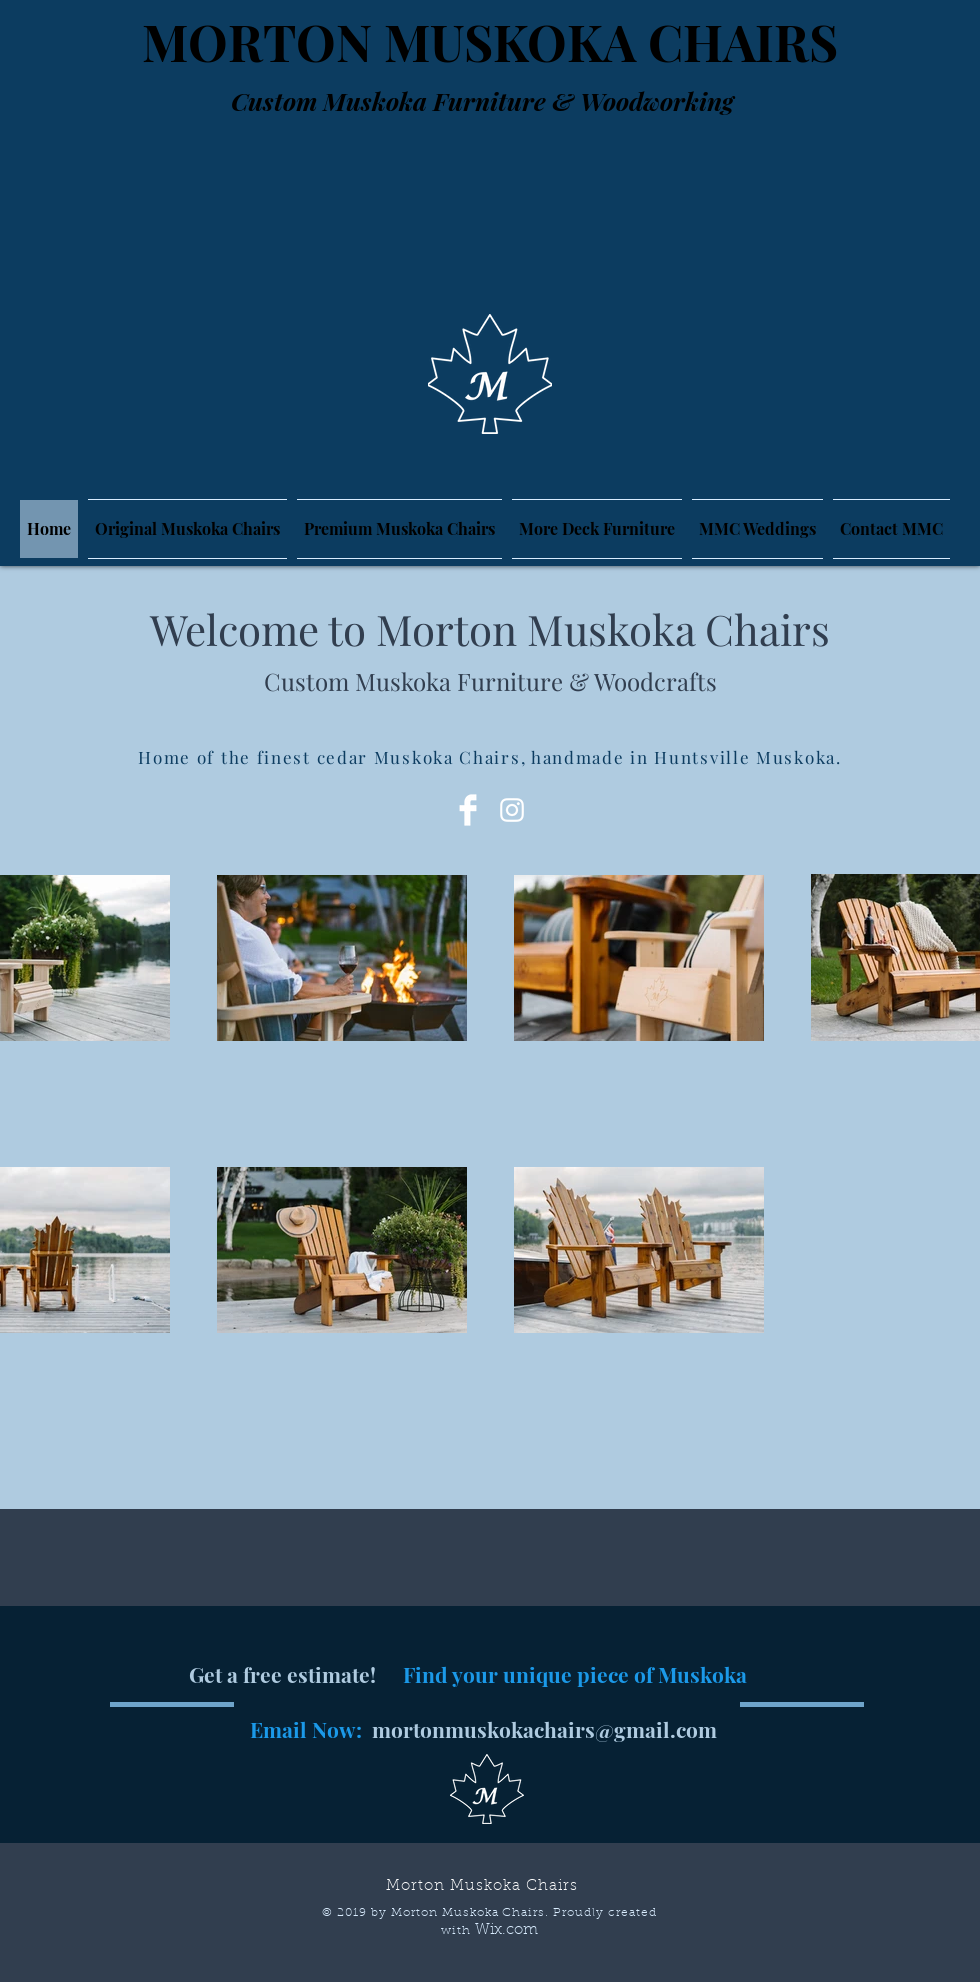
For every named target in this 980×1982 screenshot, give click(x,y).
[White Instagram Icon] (512, 810)
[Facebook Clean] (468, 810)
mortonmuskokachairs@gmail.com (544, 1729)
